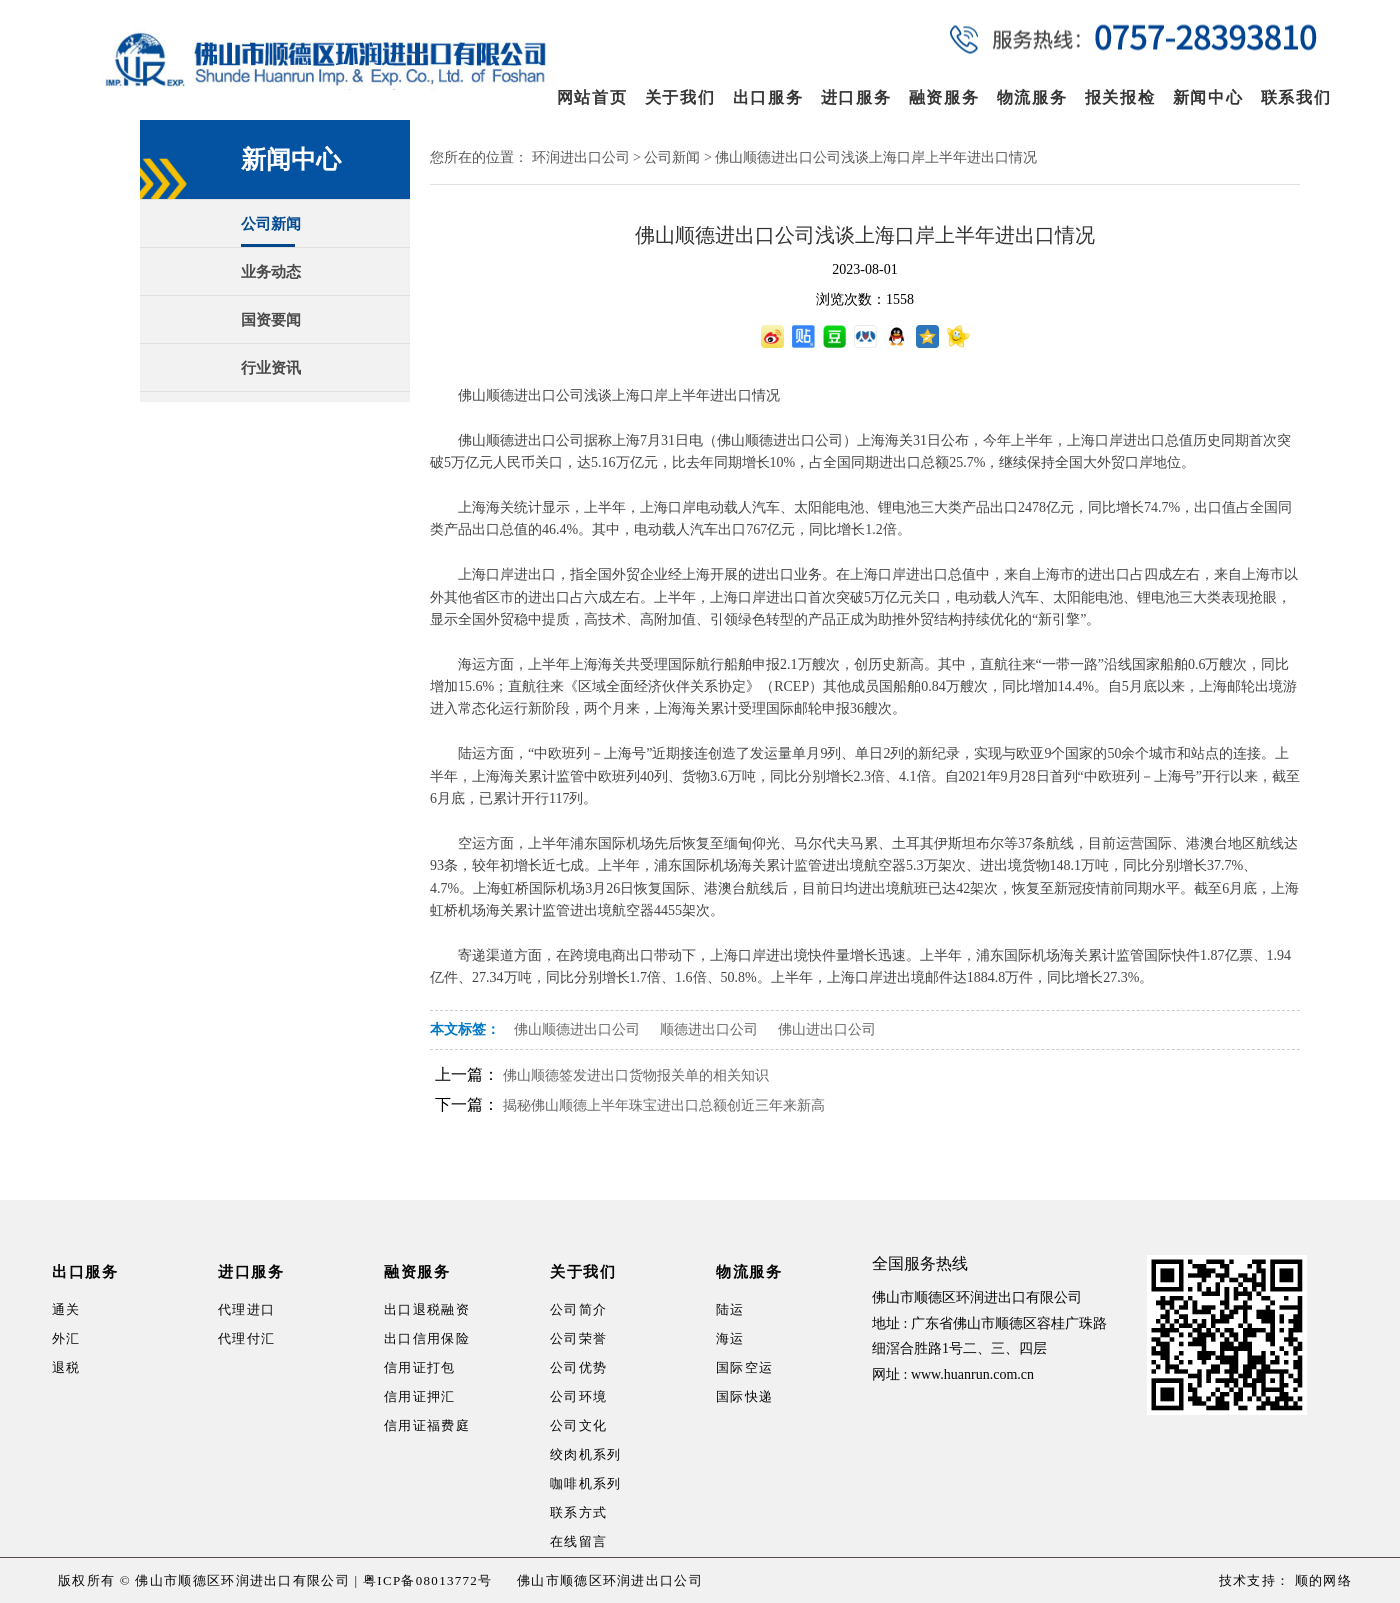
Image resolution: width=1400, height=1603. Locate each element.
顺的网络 (1321, 1580)
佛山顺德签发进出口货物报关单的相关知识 (636, 1075)
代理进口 (246, 1309)
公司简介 (578, 1309)
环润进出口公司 (581, 157)
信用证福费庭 (427, 1425)
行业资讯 (271, 368)
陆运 (730, 1309)
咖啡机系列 (586, 1483)
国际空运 (744, 1367)
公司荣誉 (578, 1338)
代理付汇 (246, 1338)
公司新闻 (271, 224)
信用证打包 (420, 1367)
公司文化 (578, 1425)
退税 (66, 1367)
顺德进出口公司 (709, 1029)
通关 (66, 1309)
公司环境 (578, 1396)
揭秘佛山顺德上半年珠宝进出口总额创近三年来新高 (664, 1105)
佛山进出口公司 (827, 1029)
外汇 (66, 1338)
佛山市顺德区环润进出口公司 (610, 1580)
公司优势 (578, 1367)
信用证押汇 (420, 1396)
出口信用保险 (427, 1338)
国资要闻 (271, 320)
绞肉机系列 (586, 1454)
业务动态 (271, 272)
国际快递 (744, 1396)
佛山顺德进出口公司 (577, 1029)
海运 (730, 1338)
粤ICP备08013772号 (427, 1580)
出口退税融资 (427, 1309)
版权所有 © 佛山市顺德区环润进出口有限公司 (204, 1580)
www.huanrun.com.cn (972, 1374)
